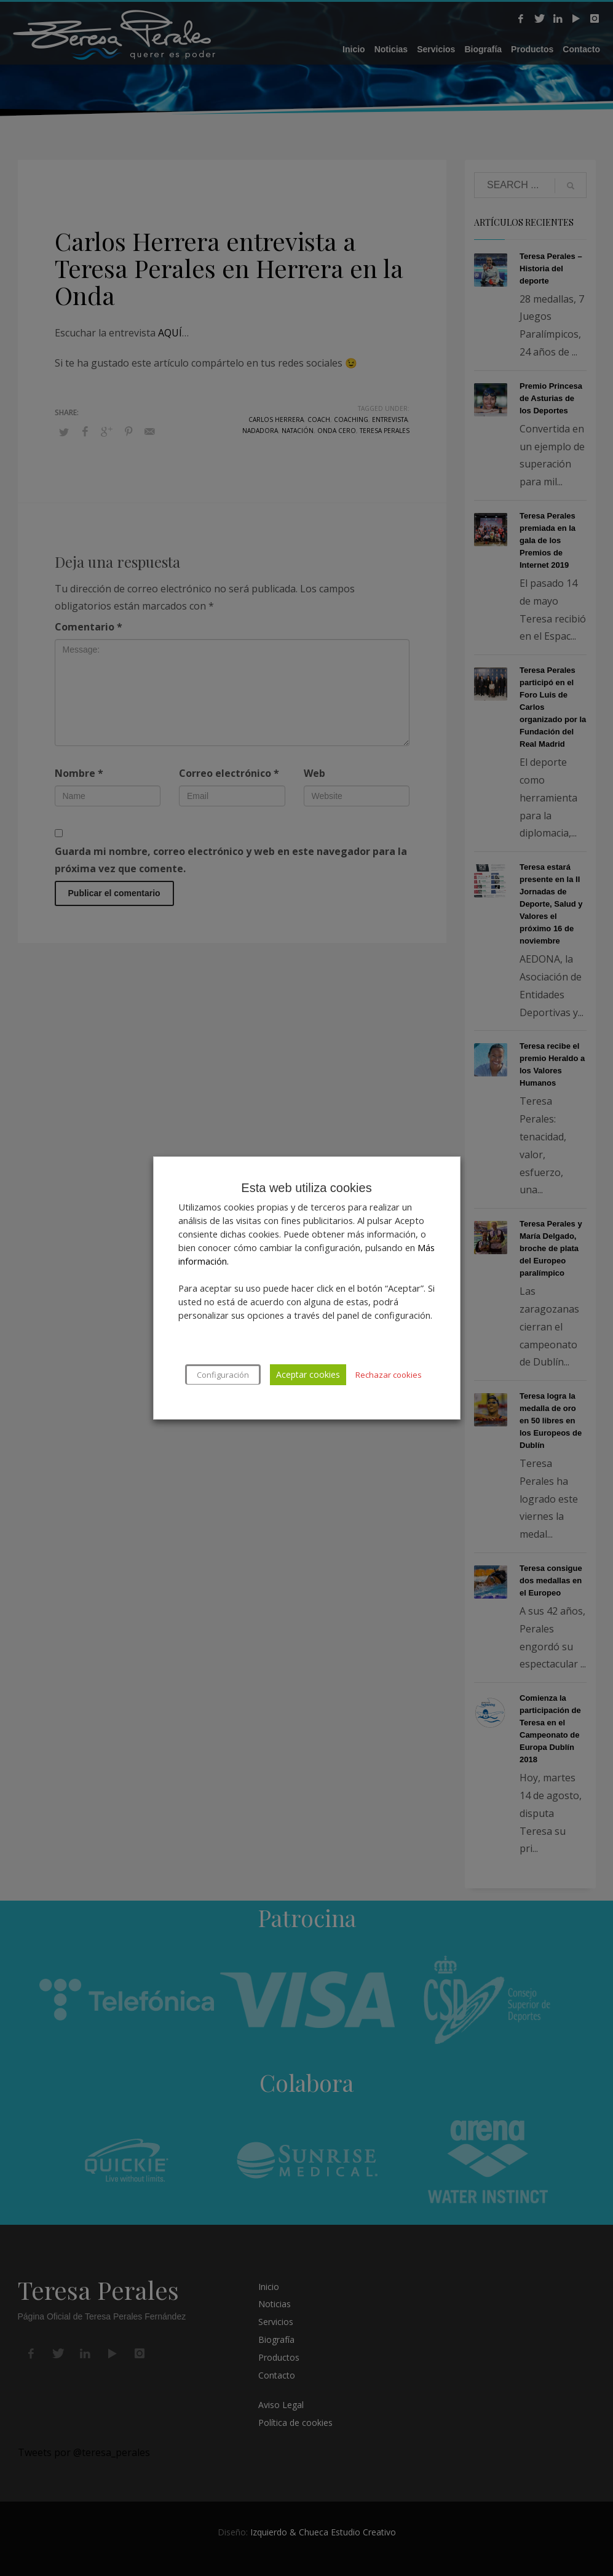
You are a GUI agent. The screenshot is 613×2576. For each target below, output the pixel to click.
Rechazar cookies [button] (388, 1374)
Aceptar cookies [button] (308, 1374)
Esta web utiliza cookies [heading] (306, 1188)
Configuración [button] (223, 1374)
